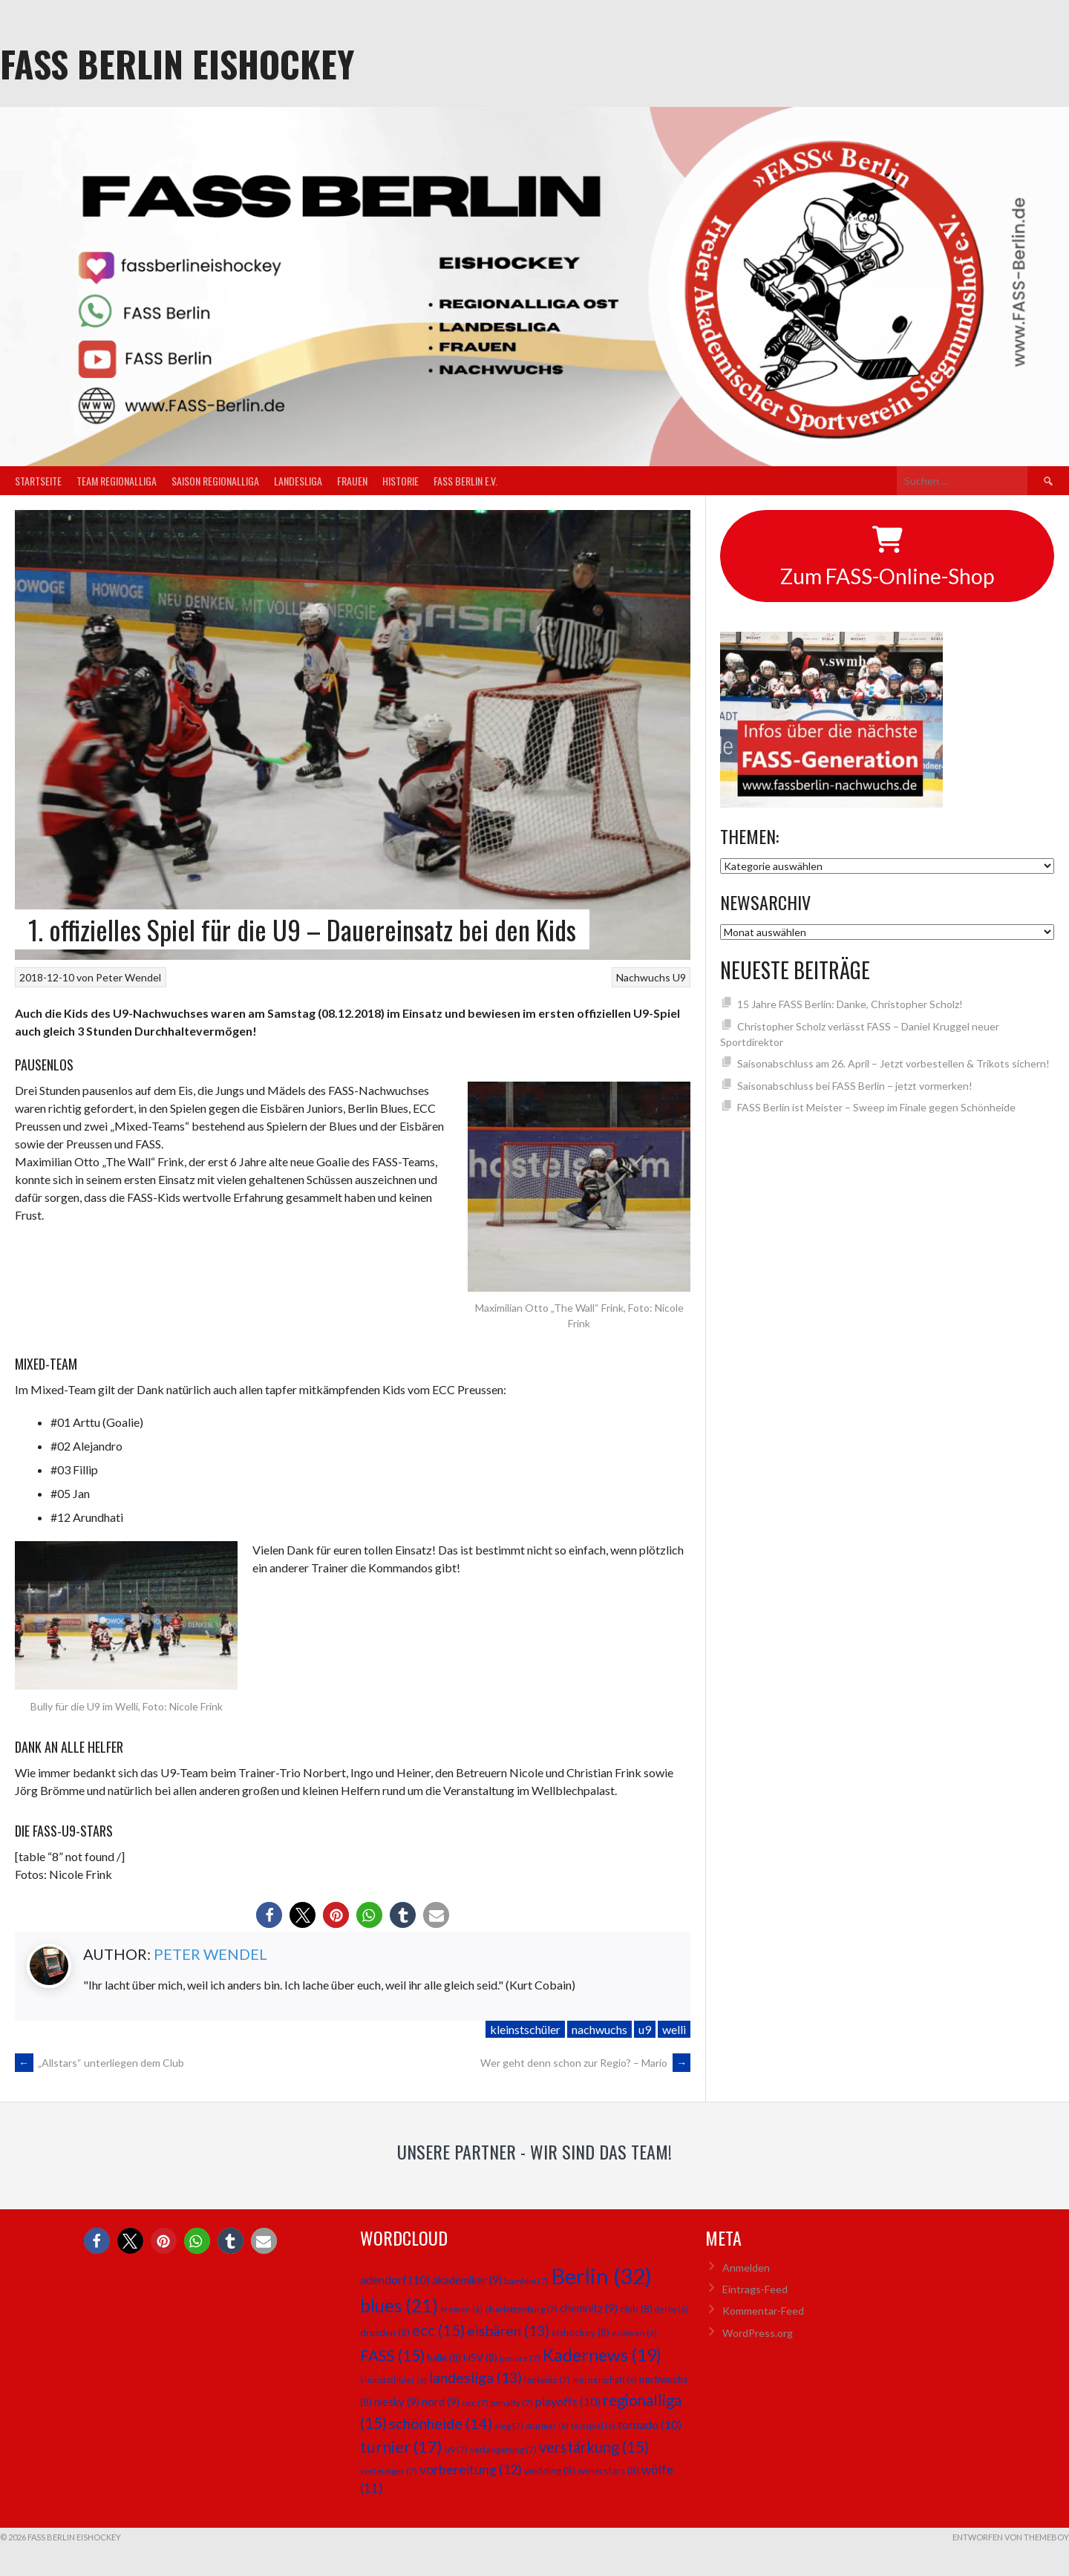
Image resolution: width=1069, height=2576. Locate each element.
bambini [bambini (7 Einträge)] (526, 2280)
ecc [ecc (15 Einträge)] (438, 2330)
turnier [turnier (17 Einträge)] (401, 2446)
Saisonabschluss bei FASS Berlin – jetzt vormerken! (854, 1085)
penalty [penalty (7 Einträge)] (512, 2402)
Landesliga (298, 480)
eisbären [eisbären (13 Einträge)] (508, 2330)
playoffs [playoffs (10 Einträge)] (568, 2401)
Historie (400, 480)
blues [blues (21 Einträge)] (399, 2305)
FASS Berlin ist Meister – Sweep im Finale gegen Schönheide (876, 1107)
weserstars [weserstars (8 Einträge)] (608, 2471)
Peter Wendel (128, 977)
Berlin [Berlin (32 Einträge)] (601, 2276)
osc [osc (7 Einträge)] (475, 2402)
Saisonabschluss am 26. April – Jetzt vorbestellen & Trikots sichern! (893, 1063)
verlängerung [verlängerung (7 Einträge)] (503, 2449)
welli (674, 2029)
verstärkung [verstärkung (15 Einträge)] (594, 2447)
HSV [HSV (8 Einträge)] (480, 2358)
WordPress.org (757, 2333)
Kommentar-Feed (763, 2310)
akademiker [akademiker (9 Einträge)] (467, 2279)
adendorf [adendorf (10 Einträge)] (395, 2279)
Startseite (38, 480)
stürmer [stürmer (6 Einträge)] (547, 2425)
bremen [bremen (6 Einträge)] (461, 2309)
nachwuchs (599, 2029)
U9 (679, 977)
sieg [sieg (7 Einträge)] (508, 2425)
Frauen (352, 480)
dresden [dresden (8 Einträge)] (385, 2332)
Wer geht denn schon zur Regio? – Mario (585, 2062)
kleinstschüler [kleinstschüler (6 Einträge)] (393, 2379)
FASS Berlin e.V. (465, 480)
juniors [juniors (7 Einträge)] (520, 2358)
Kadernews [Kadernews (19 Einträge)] (602, 2354)
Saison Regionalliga (215, 480)
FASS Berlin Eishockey (177, 63)
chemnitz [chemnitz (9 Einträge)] (589, 2308)
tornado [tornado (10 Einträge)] (649, 2424)
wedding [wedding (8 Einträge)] (549, 2471)
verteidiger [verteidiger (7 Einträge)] (388, 2471)
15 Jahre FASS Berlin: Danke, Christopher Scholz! (850, 1004)
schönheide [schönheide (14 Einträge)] (440, 2423)
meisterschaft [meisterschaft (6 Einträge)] (604, 2379)
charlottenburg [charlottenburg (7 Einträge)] (521, 2309)
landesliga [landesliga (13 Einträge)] (475, 2377)
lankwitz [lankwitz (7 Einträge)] (547, 2379)
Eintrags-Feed (755, 2289)
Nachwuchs (643, 977)
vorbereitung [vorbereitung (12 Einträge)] (470, 2469)
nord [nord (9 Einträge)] (441, 2401)
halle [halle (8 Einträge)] (444, 2358)
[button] (269, 1915)
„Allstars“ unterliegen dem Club (99, 2062)
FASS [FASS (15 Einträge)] (392, 2355)
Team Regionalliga (116, 480)
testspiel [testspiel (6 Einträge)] (593, 2425)
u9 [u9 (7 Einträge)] (456, 2449)
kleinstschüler (525, 2029)
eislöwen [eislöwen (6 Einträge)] (634, 2333)
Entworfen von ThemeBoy (1010, 2537)
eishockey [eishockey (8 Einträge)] (580, 2332)
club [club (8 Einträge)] (636, 2309)
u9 (644, 2029)
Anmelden (746, 2267)
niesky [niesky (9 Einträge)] (396, 2401)
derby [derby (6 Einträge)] (671, 2309)
